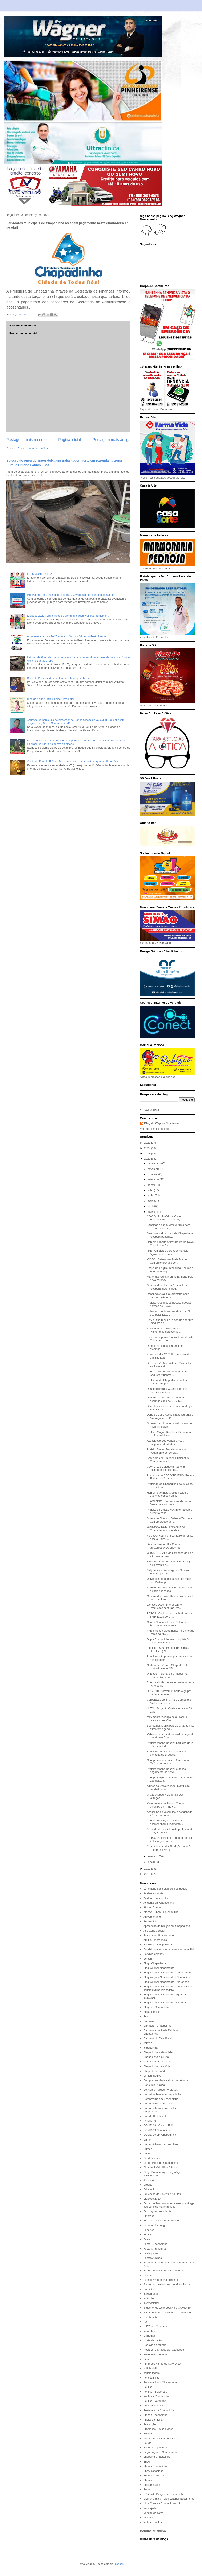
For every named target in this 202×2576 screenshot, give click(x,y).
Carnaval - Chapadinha (157, 2025)
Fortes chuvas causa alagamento (163, 2270)
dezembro (154, 1163)
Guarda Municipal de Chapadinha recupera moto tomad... (167, 1287)
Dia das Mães (151, 2158)
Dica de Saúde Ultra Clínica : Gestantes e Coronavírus (164, 1546)
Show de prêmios (153, 2475)
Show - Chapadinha (155, 2466)
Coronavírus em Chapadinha (160, 2098)
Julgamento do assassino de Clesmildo (167, 2312)
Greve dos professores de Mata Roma (166, 2284)
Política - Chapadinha (156, 2396)
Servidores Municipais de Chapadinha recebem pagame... (170, 1235)
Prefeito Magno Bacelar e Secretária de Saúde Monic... (169, 1433)
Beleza (147, 1958)
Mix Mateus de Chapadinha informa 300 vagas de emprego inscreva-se (70, 594)
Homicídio (149, 2289)
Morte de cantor (152, 2340)
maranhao (149, 2331)
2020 (147, 1158)
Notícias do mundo (154, 2345)
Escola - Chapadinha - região (161, 2220)
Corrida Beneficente (155, 2116)
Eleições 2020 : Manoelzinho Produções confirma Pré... (164, 1606)
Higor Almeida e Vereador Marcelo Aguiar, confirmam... (167, 1252)
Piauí (146, 2359)
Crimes (147, 2148)
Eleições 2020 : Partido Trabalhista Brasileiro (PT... (168, 1649)
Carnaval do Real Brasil (157, 2038)
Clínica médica (152, 2075)
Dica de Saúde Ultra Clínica (160, 2167)
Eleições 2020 (152, 2198)
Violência (148, 2517)
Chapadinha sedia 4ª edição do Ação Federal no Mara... (169, 1848)
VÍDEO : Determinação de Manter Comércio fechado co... (167, 1261)
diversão (148, 2180)
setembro (154, 1179)
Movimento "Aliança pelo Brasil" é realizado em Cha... (167, 1718)
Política (147, 2387)
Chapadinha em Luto (156, 2056)
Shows (147, 2480)
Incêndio (148, 2298)
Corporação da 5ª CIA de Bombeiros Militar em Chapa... (169, 1701)
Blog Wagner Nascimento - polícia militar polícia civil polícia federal (168, 1988)
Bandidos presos (153, 1954)
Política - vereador (154, 2400)
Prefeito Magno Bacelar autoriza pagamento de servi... (166, 1770)
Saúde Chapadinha (155, 2447)
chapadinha (150, 2047)
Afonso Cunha (152, 1907)
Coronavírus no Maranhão (159, 2103)
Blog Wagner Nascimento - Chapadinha (167, 1977)
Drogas (147, 2184)
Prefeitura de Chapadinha (158, 2410)
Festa (146, 2239)
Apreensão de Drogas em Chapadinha (166, 1926)
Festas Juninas (152, 2257)
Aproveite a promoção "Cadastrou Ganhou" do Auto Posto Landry (66, 636)
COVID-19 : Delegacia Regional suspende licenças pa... (166, 1468)
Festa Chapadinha (154, 2248)
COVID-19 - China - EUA (158, 2125)
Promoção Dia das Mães (158, 2428)
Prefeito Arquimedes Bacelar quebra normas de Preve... (169, 1304)
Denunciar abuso (153, 2531)
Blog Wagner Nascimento (158, 1967)
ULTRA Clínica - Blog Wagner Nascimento (168, 2498)
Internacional (151, 2303)
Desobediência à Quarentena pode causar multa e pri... (168, 1295)
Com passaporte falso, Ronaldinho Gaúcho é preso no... (168, 1762)
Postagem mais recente (26, 440)
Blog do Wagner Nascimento (162, 1123)
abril (150, 1206)
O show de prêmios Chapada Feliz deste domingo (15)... (168, 1666)
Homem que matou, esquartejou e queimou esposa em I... (167, 1494)
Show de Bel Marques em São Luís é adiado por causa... (169, 1589)
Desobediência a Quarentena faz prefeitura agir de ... (167, 1390)
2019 (147, 1868)
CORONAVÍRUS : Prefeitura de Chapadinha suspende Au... (166, 1528)
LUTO (146, 2321)
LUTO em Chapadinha (157, 2326)
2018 (147, 1873)
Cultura (147, 2153)
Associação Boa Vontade (158, 1935)
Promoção (149, 2424)
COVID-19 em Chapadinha (159, 2134)
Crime (147, 2139)
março (152, 1211)
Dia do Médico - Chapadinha (160, 2162)
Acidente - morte (153, 1893)
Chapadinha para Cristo (157, 2066)
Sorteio (147, 2489)
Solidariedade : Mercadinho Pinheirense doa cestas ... (164, 1330)
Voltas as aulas (152, 2522)
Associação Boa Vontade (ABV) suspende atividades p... (166, 1442)
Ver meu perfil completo (154, 1128)
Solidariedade (151, 2484)
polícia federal (151, 2373)
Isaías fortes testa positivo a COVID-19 (167, 2307)
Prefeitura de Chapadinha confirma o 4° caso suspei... (169, 1382)
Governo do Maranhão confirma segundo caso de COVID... (166, 1399)
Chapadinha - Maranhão (158, 2052)
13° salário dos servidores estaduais (165, 1888)
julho (151, 1190)
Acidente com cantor (155, 1898)
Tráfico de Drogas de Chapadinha (163, 2494)
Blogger (118, 2563)
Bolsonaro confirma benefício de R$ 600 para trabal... (168, 1313)
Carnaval (148, 2021)
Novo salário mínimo (155, 2354)
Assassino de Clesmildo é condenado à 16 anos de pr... (169, 1813)
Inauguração (150, 2293)
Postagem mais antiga (111, 440)
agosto (152, 1184)
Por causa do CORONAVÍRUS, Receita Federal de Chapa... (170, 1477)
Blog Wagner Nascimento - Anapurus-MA (168, 1972)
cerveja (147, 2043)
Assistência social (154, 1930)
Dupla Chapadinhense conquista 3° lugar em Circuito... (168, 1641)
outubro (153, 1174)
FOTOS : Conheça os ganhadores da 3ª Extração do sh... (169, 1615)
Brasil (146, 2016)
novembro (154, 1168)
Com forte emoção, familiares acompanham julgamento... (165, 1822)
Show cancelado (153, 2470)
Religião (148, 2433)
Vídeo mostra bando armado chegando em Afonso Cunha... (170, 1736)
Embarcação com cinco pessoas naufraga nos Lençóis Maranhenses (168, 2205)
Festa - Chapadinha (155, 2244)
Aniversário (150, 1921)
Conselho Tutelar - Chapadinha (162, 2094)
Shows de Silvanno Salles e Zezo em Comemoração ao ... (169, 1520)
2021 (147, 1153)
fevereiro (153, 1856)
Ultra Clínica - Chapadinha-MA (161, 2503)
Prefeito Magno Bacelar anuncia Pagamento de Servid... (166, 1451)
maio (151, 1200)
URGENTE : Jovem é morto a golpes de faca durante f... (169, 1692)
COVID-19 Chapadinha (157, 2130)
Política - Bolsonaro (155, 2391)
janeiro (152, 1861)
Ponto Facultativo (153, 2405)
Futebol (147, 2275)
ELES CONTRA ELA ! (40, 574)
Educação (149, 2189)
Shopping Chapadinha (156, 2456)
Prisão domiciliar (153, 2419)
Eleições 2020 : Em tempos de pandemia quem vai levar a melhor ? (68, 615)
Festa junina (150, 2253)
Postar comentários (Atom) (33, 448)
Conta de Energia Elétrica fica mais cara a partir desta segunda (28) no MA (72, 761)
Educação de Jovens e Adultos (162, 2194)
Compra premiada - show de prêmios (165, 2080)
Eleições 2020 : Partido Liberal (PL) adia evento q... (168, 1563)
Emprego (148, 2215)
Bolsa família (151, 2011)
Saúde (147, 2442)
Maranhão (149, 2335)
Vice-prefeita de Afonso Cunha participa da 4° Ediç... (165, 1805)
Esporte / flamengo (154, 2225)
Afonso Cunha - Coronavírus (160, 1912)
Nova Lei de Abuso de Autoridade (163, 2349)
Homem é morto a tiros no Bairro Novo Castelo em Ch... (170, 1243)
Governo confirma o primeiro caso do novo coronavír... (169, 1425)
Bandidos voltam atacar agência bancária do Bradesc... (166, 1753)
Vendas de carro (153, 2512)
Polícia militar (151, 2377)
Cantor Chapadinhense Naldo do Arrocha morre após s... (166, 1623)
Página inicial (69, 440)
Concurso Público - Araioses (160, 2089)
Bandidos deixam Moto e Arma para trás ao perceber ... (168, 1226)
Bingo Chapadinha (154, 1963)
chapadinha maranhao (156, 2061)
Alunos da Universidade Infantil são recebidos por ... (168, 1787)
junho (151, 1195)
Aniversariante (152, 1916)
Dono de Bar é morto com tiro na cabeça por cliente (58, 678)
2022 (147, 1148)
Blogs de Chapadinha (156, 2007)
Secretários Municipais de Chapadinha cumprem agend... (170, 1727)
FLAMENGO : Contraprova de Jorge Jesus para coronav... (169, 1503)
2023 (147, 1142)
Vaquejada (149, 2508)
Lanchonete (150, 2317)
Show (146, 2461)
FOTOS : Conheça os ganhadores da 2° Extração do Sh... (169, 1839)
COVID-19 (149, 2120)
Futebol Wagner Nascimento (160, 2279)
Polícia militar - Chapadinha (160, 2382)
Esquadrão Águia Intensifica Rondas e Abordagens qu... (170, 1269)
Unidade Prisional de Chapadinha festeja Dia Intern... (167, 1675)
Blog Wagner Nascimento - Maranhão (166, 1981)
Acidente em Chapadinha (158, 1902)
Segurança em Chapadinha (160, 2452)
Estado (147, 2234)
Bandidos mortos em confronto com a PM (168, 1949)
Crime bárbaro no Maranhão (160, 2144)
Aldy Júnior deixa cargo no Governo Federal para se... (168, 1572)
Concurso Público (154, 2085)
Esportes (148, 2229)
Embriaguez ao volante (157, 2211)
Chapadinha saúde (154, 2071)
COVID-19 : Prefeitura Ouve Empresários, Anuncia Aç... (164, 1218)
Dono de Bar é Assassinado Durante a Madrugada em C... (170, 1416)
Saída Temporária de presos (160, 2438)
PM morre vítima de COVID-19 (162, 2363)
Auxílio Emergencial (155, 1939)
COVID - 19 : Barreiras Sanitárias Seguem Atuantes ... (167, 1373)
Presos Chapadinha (155, 2415)
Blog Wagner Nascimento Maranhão (165, 2002)
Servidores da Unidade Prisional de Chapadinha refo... (168, 1459)
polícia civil (150, 2368)
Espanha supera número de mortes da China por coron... (170, 1339)
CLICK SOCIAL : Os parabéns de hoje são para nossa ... (170, 1554)
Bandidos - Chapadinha (157, 1944)
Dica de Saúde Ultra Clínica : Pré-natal (50, 699)
